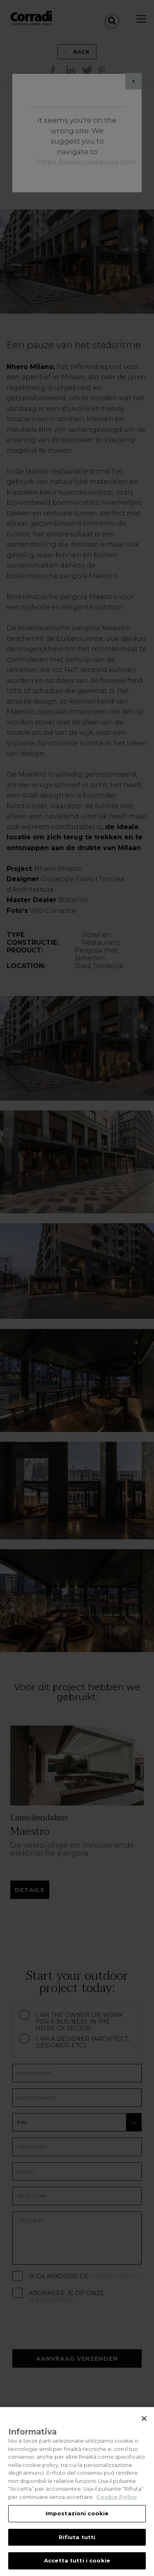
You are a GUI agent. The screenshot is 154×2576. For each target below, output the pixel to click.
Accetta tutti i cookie (77, 2560)
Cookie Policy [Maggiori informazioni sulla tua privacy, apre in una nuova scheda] (116, 2497)
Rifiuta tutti (77, 2537)
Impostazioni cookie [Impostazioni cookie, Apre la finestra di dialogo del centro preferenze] (77, 2513)
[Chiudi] (144, 2419)
